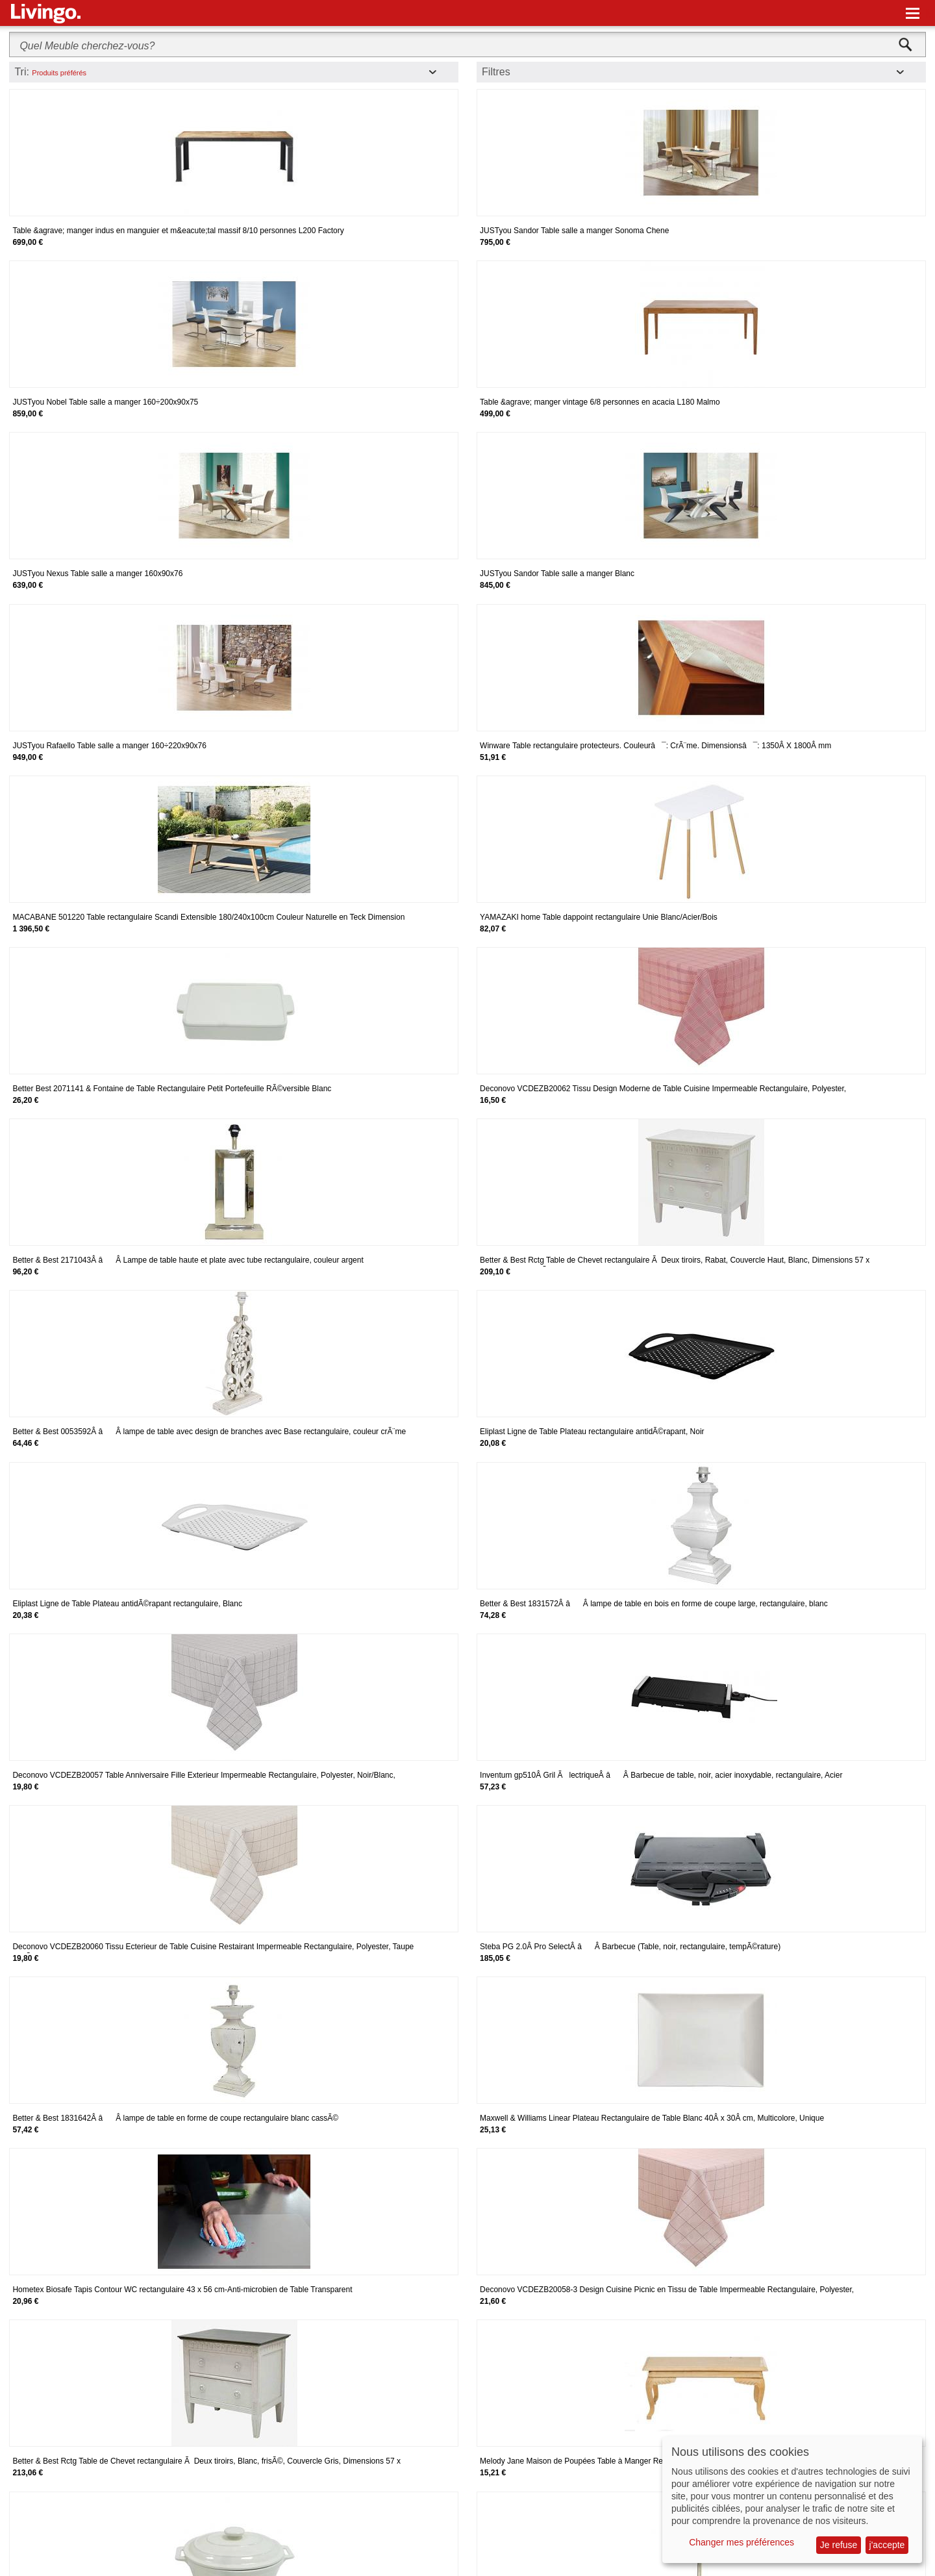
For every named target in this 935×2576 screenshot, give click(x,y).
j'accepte (887, 2545)
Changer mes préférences (741, 2542)
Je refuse (839, 2545)
